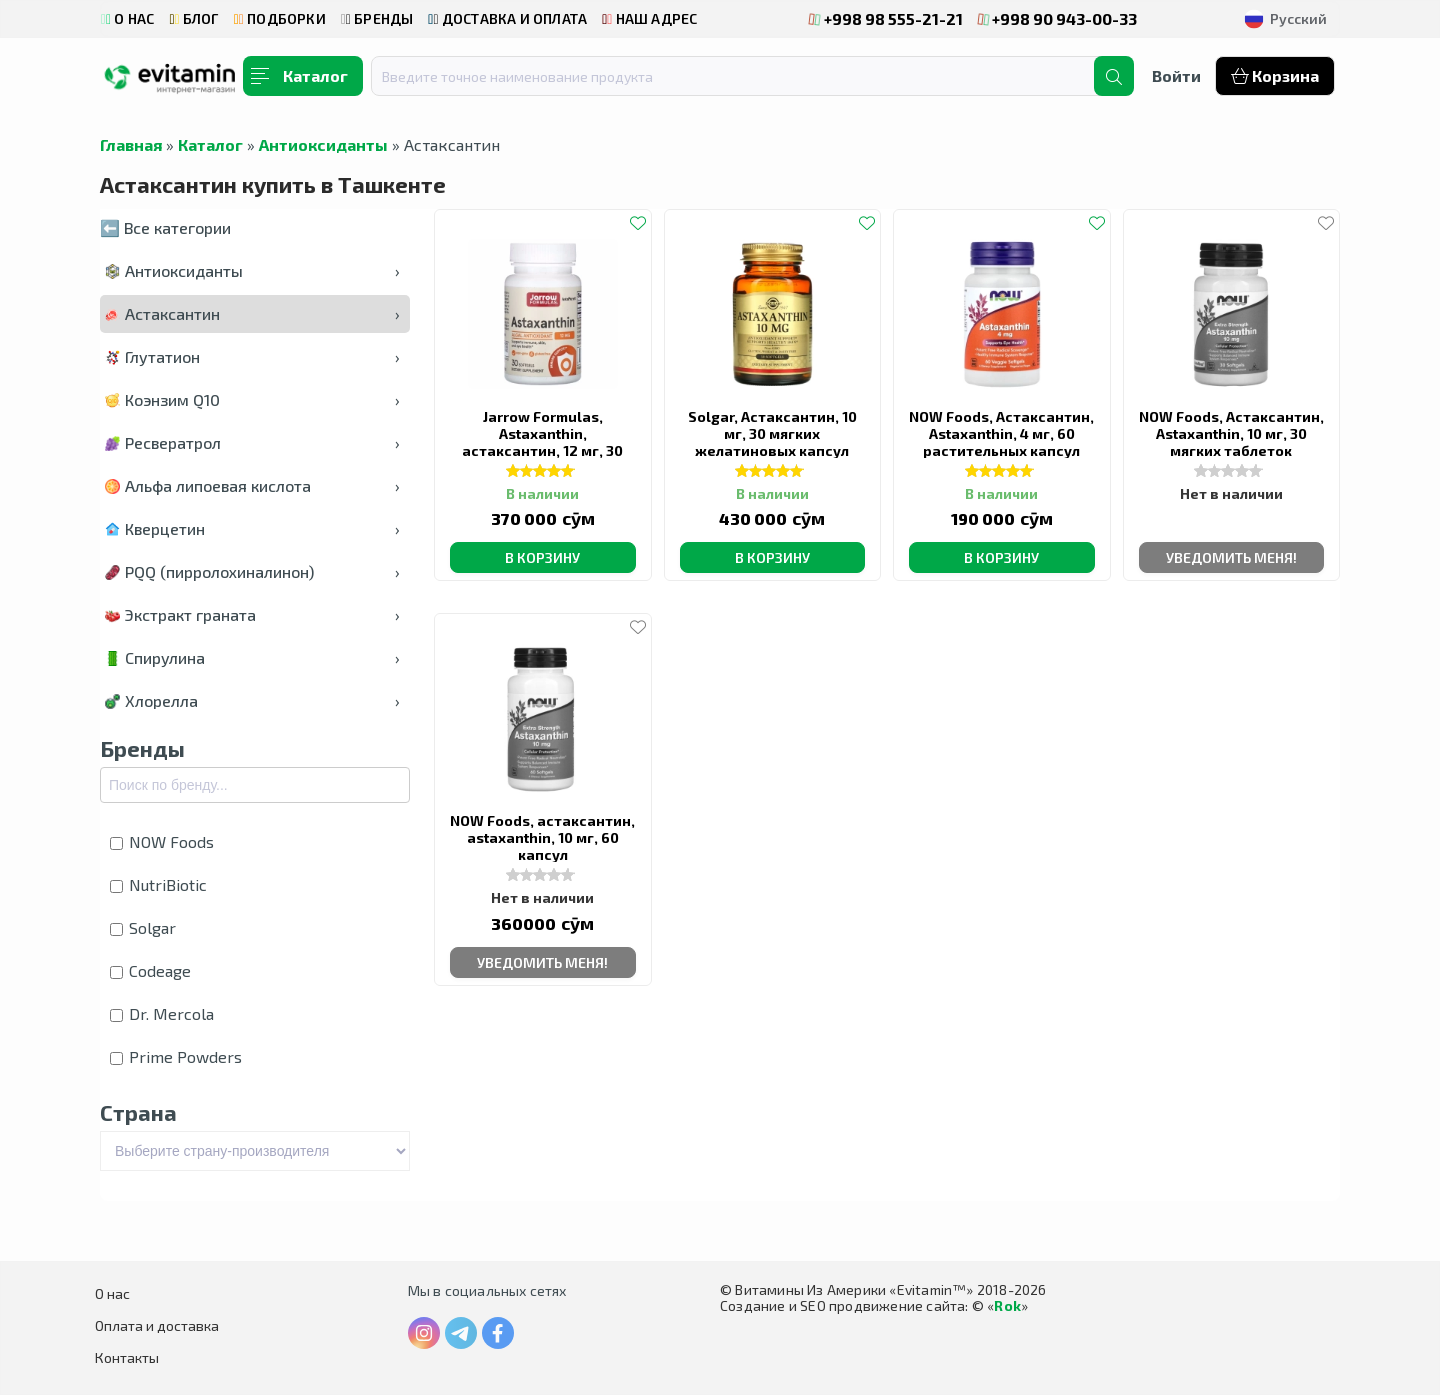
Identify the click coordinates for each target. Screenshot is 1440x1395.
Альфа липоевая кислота (252, 485)
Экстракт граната (252, 614)
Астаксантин (252, 313)
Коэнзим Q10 (252, 399)
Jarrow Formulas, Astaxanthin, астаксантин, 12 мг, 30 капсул (542, 442)
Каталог (210, 144)
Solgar (143, 927)
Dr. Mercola (162, 1013)
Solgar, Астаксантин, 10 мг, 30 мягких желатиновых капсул (772, 433)
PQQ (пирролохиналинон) (252, 571)
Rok (1007, 1305)
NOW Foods (162, 841)
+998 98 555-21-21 (886, 18)
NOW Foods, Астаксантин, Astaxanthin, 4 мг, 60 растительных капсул (1001, 433)
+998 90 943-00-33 (1058, 18)
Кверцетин (252, 528)
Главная (131, 144)
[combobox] (745, 76)
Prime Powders (176, 1056)
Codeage (150, 970)
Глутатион (252, 356)
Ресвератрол (252, 442)
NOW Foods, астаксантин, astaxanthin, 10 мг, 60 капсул (542, 837)
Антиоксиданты (323, 144)
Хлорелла (252, 700)
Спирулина (252, 657)
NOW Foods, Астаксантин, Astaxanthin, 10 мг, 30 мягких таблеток (1231, 433)
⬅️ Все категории (165, 227)
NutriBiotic (158, 884)
